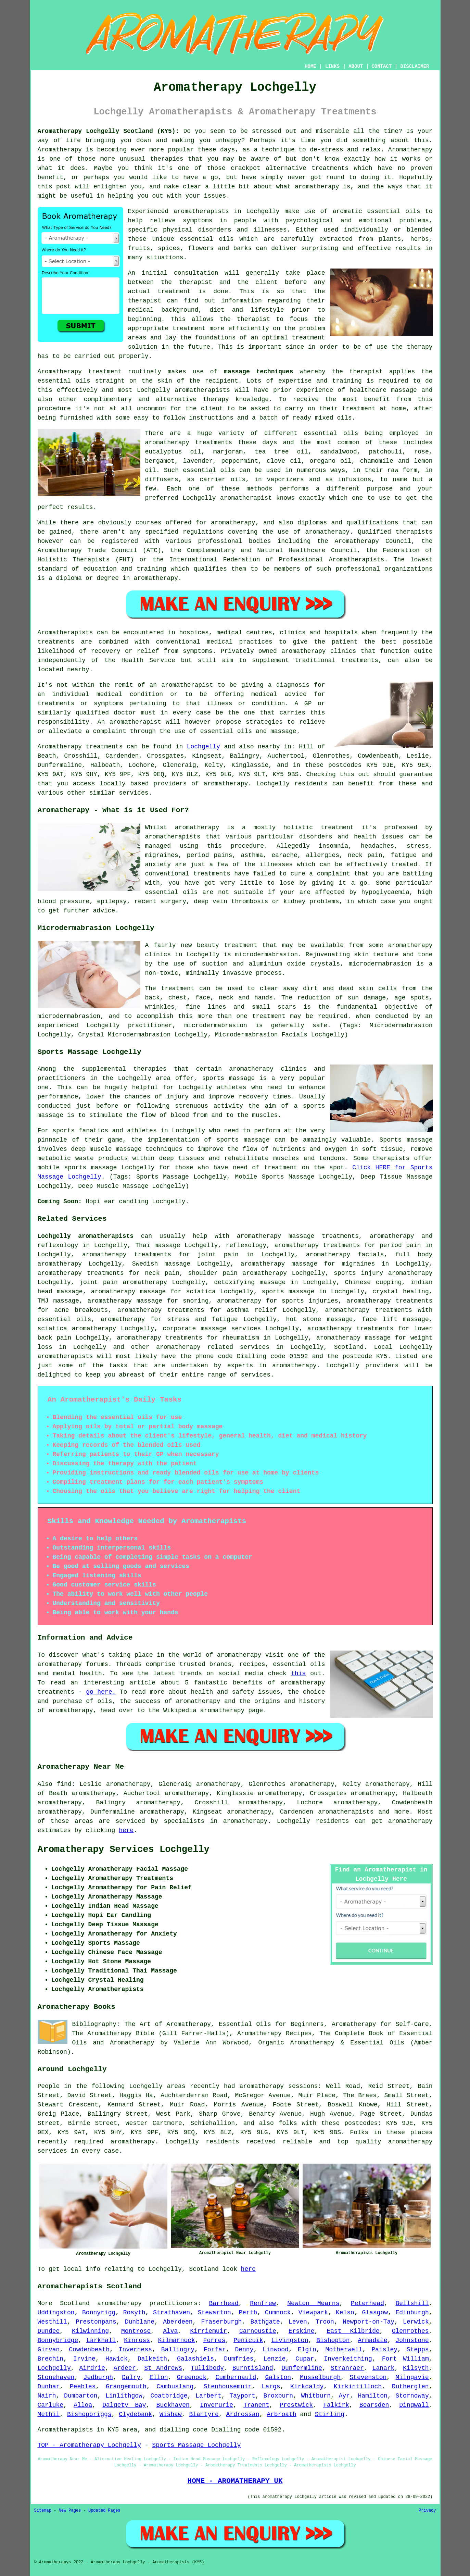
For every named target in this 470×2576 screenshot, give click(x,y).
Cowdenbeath (89, 2349)
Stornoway (412, 2395)
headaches (377, 846)
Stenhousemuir (228, 2386)
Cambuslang (174, 2386)
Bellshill (412, 2303)
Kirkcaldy (306, 2386)
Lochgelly (203, 746)
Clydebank (135, 2414)
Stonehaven (56, 2377)
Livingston (289, 2340)
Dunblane (139, 2321)
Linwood (276, 2349)
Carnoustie (257, 2331)
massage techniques (258, 371)
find (64, 1784)
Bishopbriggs (89, 2414)
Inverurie (216, 2405)
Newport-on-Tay (368, 2321)
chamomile (376, 461)
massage (404, 390)
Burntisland (252, 2368)
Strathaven (171, 2312)
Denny (244, 2349)
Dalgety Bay (124, 2405)
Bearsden (374, 2405)
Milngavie (412, 2377)
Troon (325, 2321)
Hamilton (373, 2395)
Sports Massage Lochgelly (196, 2445)
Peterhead (367, 2303)
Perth (248, 2312)
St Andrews (163, 2368)
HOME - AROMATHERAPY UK (235, 2481)
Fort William (405, 2358)
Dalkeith (152, 2358)
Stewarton (214, 2312)
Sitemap (42, 2510)
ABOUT (355, 66)
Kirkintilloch (358, 2386)
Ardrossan (242, 2414)
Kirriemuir (208, 2331)
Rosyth (134, 2312)
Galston (278, 2377)
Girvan (49, 2349)
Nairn (47, 2395)
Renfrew (263, 2303)
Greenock (191, 2377)
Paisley (384, 2349)
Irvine (84, 2358)
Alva (170, 2331)
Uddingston (56, 2312)
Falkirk (336, 2405)
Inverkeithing (348, 2358)
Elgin (307, 2349)
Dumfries (238, 2358)
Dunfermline (301, 2368)
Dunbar (49, 2386)
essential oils (393, 211)
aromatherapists (201, 211)
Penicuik (248, 2340)
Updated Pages (104, 2510)
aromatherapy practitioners (147, 2303)
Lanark (383, 2368)
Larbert (208, 2395)
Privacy (427, 2510)
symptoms (197, 220)
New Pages (70, 2510)
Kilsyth (416, 2368)
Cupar (304, 2358)
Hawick (116, 2358)
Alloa (83, 2405)
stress (418, 846)
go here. (101, 1692)
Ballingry (177, 2349)
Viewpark (313, 2312)
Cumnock (278, 2312)
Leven (298, 2321)
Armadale (372, 2340)
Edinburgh (412, 2312)
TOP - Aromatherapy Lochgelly (89, 2445)
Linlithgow (123, 2395)
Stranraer (347, 2368)
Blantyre (203, 2414)
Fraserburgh (221, 2321)
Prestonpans (96, 2321)
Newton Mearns (313, 2303)
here (126, 1830)
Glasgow (375, 2312)
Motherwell (344, 2349)
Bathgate (265, 2321)
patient (345, 641)
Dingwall (414, 2405)
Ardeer (125, 2368)
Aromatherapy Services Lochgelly (123, 1849)
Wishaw (171, 2414)
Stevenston (368, 2377)
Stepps (418, 2349)
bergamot (160, 461)
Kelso (345, 2312)
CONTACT (381, 66)
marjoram (228, 451)
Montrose (136, 2331)
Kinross (137, 2340)
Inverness (135, 2349)
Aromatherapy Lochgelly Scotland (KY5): (108, 131)
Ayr (344, 2395)
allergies (322, 855)
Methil (49, 2414)
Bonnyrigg (98, 2312)
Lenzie (275, 2358)
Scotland (349, 1347)
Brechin (51, 2358)
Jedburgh (98, 2377)
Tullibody (207, 2368)
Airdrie (92, 2368)
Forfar (215, 2349)
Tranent (256, 2405)
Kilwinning (90, 2331)
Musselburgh (320, 2377)
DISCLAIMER (414, 66)
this (298, 1673)
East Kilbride (353, 2331)
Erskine (302, 2331)
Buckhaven (173, 2405)
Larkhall (101, 2340)
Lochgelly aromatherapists (86, 1236)
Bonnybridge (58, 2340)
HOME (310, 66)
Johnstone (412, 2340)
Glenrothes (410, 2331)
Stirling (329, 2414)
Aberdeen (177, 2321)
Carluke (51, 2405)
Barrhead (223, 2303)
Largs (271, 2386)
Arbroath (281, 2414)
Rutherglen (410, 2386)
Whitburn (316, 2395)
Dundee (49, 2331)
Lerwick (416, 2321)
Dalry (131, 2377)
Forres (214, 2340)
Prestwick (296, 2405)
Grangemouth (126, 2386)
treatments (330, 168)
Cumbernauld (235, 2377)
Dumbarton (80, 2395)
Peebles (83, 2386)
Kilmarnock (176, 2340)
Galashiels (195, 2358)
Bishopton (333, 2340)
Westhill (52, 2321)
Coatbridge (169, 2395)
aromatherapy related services (212, 1347)
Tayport (242, 2395)
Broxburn (278, 2395)
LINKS (332, 66)
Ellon (159, 2377)
